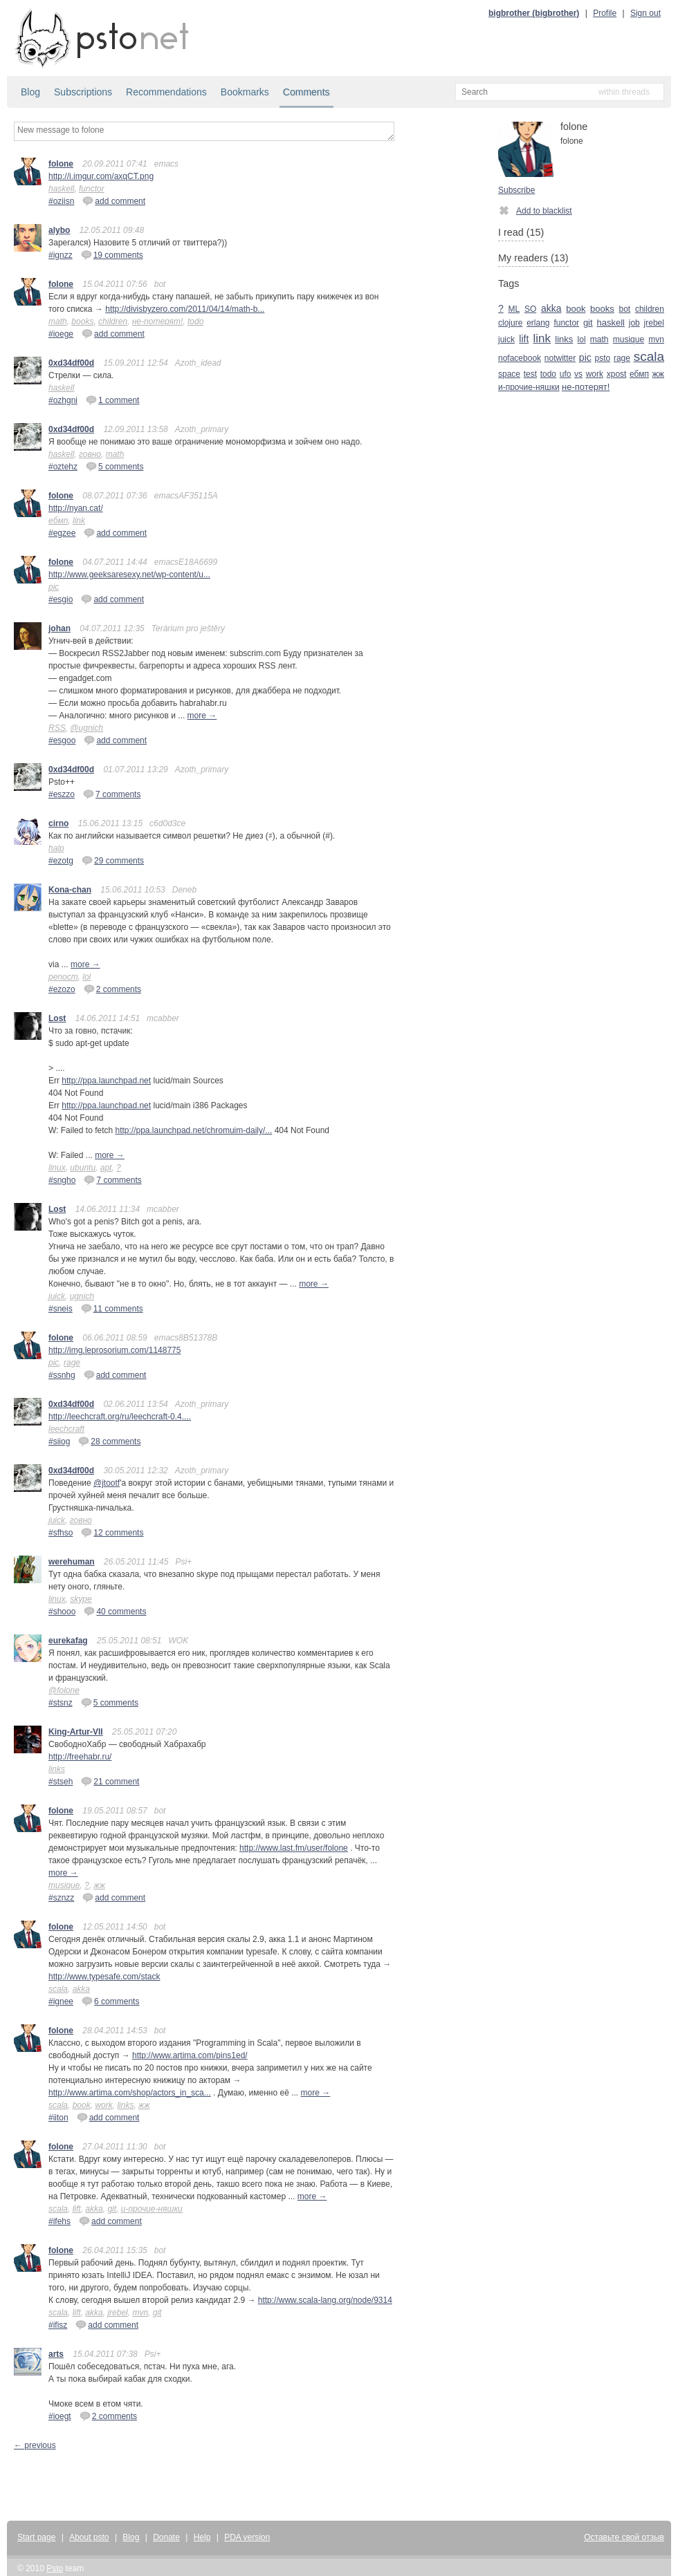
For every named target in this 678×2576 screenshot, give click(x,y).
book (82, 2105)
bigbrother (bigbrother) (533, 13)
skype (80, 1599)
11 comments (112, 1308)
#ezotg (60, 861)
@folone (64, 1690)
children (112, 321)
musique (64, 1885)
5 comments (114, 466)
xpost (617, 374)
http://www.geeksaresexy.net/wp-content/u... (129, 574)
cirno (58, 823)
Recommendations (166, 91)
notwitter (560, 358)
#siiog (59, 1441)
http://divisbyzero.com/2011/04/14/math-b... (184, 309)
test (530, 374)
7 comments (111, 793)
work (103, 2105)
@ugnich (86, 728)
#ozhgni (62, 400)
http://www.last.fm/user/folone (293, 1848)
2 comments (112, 988)
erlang (537, 323)
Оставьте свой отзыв (624, 2537)
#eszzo (61, 794)
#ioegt (59, 2416)
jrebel (117, 2312)
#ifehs (59, 2221)
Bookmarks (245, 91)
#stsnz (60, 1703)
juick (56, 1296)
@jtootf (106, 1483)
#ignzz (60, 255)
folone (60, 164)
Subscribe (516, 190)
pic (53, 587)
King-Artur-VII (75, 1732)
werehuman (71, 1562)
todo (195, 321)
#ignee (60, 2001)
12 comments (112, 1532)
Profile (604, 13)
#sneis (60, 1309)
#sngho (61, 1180)
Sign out (645, 13)
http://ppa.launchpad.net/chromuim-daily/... (194, 1130)
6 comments (110, 2000)
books (82, 321)
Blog (30, 91)
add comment (113, 200)
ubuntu (82, 1168)
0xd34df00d (71, 363)
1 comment (112, 399)
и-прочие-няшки (152, 2209)
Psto (54, 2568)
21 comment (110, 1780)
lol (86, 977)
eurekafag (68, 1640)
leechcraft (66, 1429)
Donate (166, 2537)
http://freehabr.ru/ (79, 1757)
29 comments (113, 860)
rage (72, 1363)
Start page (36, 2537)
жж (99, 1885)
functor (91, 189)
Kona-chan (69, 890)
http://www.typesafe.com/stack (104, 1976)
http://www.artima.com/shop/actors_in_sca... (129, 2093)
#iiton (58, 2117)
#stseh (60, 1781)
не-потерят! (157, 321)
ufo (565, 374)
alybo (59, 230)
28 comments (109, 1440)
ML (514, 309)
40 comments (115, 1610)
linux (57, 1168)
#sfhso (60, 1533)
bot (625, 309)
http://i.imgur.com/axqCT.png (101, 176)
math (57, 321)
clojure (510, 323)
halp (56, 848)
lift (77, 2209)
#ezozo (61, 989)
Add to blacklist (535, 210)
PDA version (247, 2537)
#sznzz (61, 1898)
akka (81, 1989)
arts (56, 2354)
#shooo (61, 1611)
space (509, 374)
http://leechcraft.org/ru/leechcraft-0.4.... (119, 1416)
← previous (35, 2445)
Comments (306, 91)
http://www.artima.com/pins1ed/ (190, 2055)
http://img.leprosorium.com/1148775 (114, 1350)
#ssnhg (61, 1375)
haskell (61, 189)
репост (63, 977)
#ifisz (57, 2325)
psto (602, 358)
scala (58, 1989)
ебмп (58, 520)
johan (59, 628)
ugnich (82, 1296)
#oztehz (62, 467)
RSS (57, 728)
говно (90, 454)
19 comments (112, 254)
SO (530, 309)
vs (578, 374)
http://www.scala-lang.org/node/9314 (325, 2300)
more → (202, 715)
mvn (140, 2312)
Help (202, 2537)
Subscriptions (83, 91)
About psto (89, 2537)
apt (106, 1168)
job (634, 323)
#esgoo (61, 740)
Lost (57, 1018)
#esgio (60, 599)
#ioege (60, 334)
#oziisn (61, 201)
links (56, 1769)
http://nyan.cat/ (75, 508)
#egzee (61, 533)
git (111, 2209)
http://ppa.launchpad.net (106, 1080)
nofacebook (519, 358)
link (79, 520)
